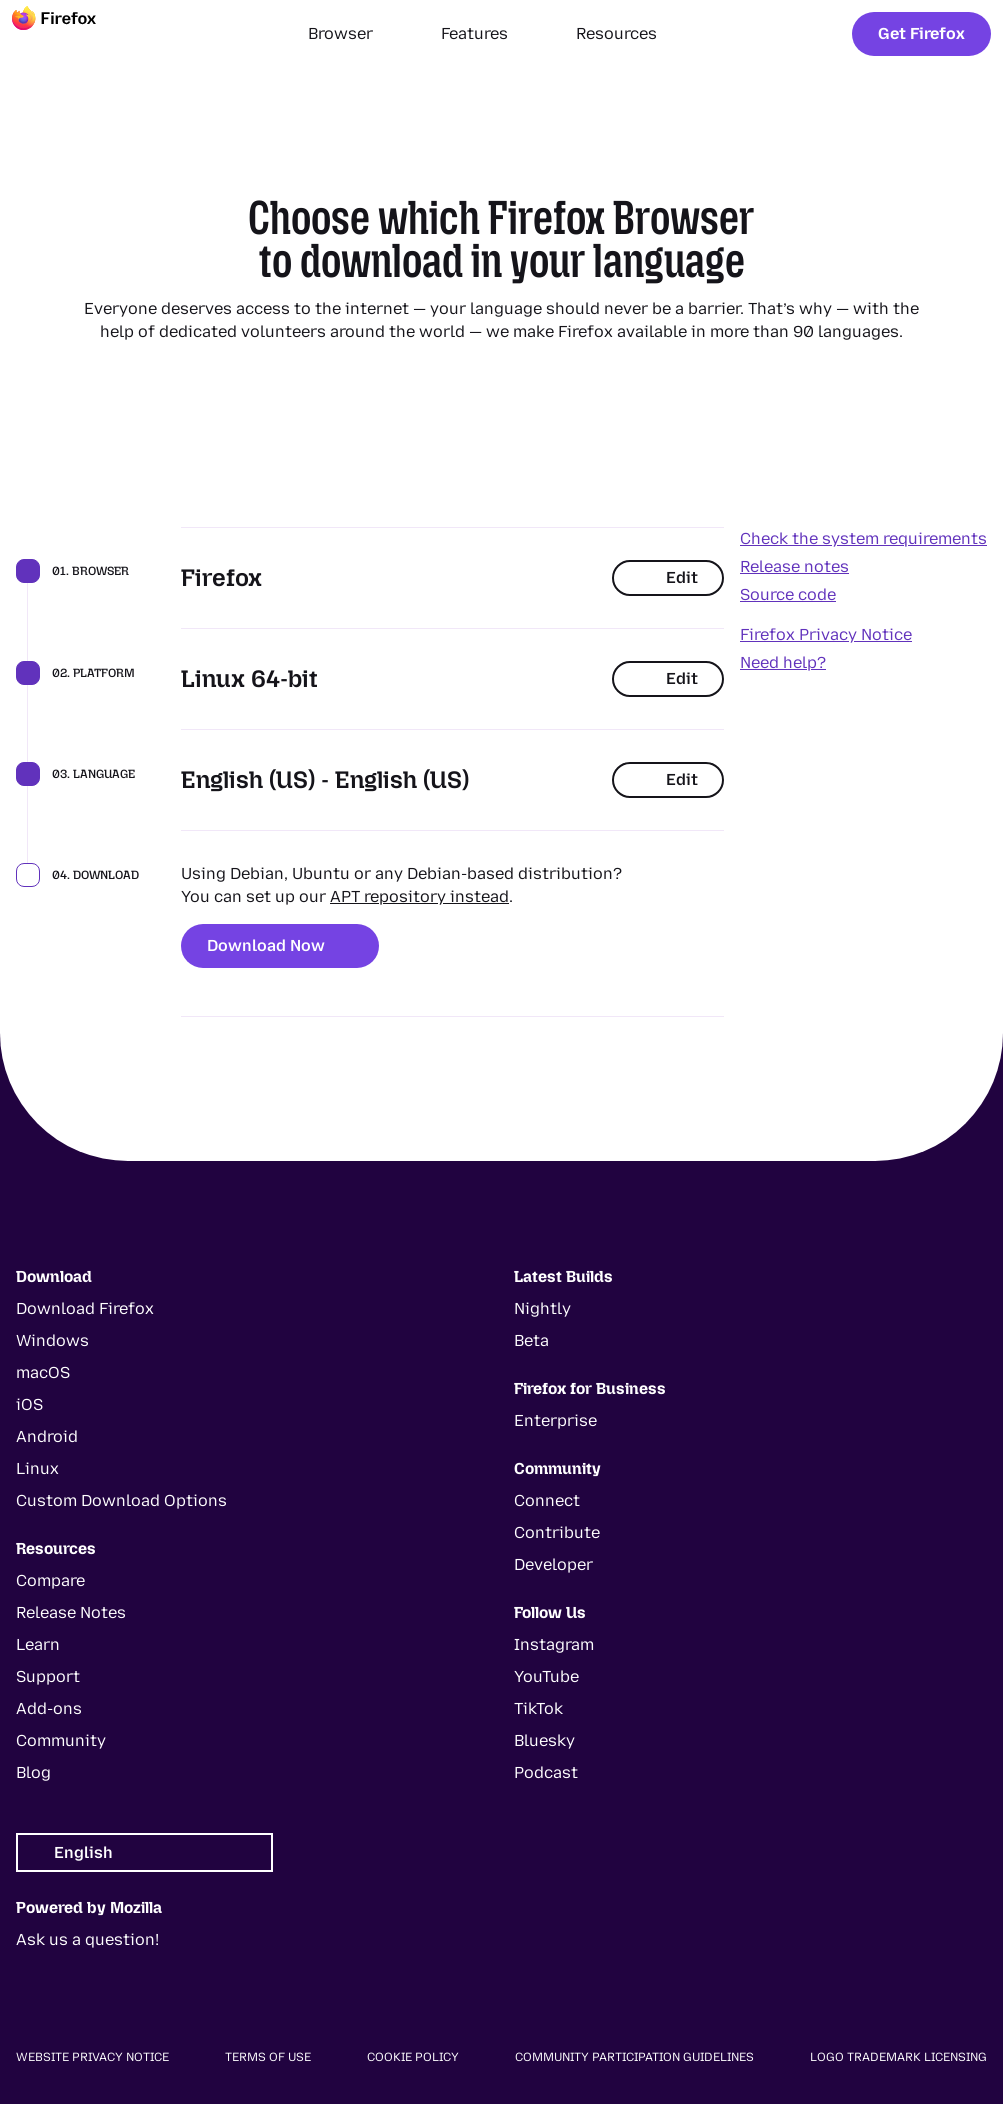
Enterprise (555, 1420)
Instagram (554, 1644)
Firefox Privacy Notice (826, 634)
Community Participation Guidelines (634, 2057)
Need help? (783, 662)
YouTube (546, 1676)
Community (61, 1740)
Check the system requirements (863, 538)
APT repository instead (419, 896)
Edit (668, 577)
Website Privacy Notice (92, 2057)
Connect (547, 1500)
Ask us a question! (87, 1939)
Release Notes (71, 1612)
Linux (37, 1468)
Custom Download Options (121, 1500)
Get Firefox (921, 33)
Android (47, 1436)
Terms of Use (268, 2057)
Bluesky (544, 1740)
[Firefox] (72, 34)
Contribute (557, 1532)
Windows (52, 1340)
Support (48, 1676)
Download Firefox (85, 1308)
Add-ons (49, 1708)
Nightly (542, 1308)
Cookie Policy (413, 2057)
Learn (38, 1644)
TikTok (538, 1708)
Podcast (546, 1772)
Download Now (280, 945)
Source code (788, 594)
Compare (50, 1580)
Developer (553, 1564)
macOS (43, 1372)
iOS (29, 1404)
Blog (33, 1772)
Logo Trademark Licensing (898, 2057)
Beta (531, 1340)
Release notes (794, 566)
